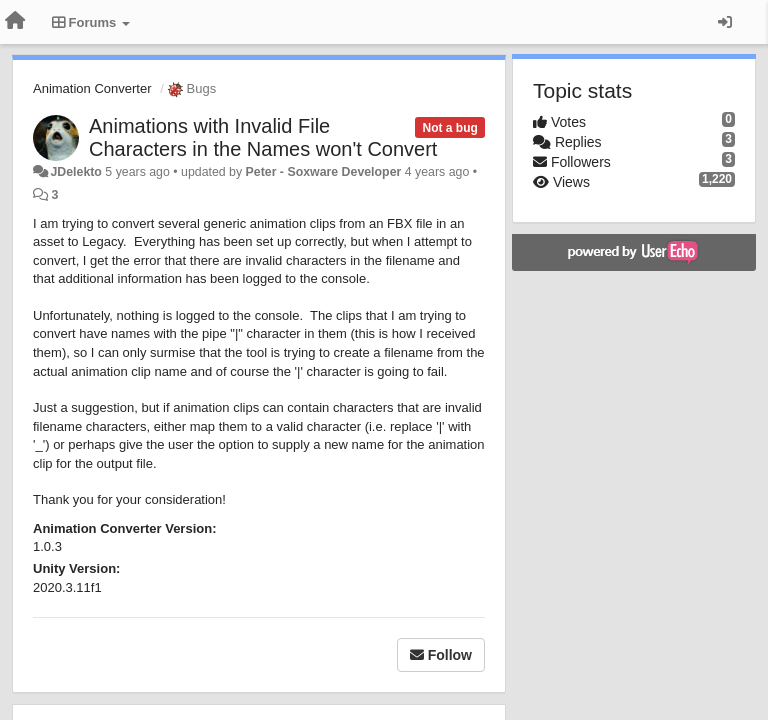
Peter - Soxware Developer (324, 172)
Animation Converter (92, 88)
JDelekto (75, 172)
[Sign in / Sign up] (725, 22)
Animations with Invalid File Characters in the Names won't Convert (263, 137)
